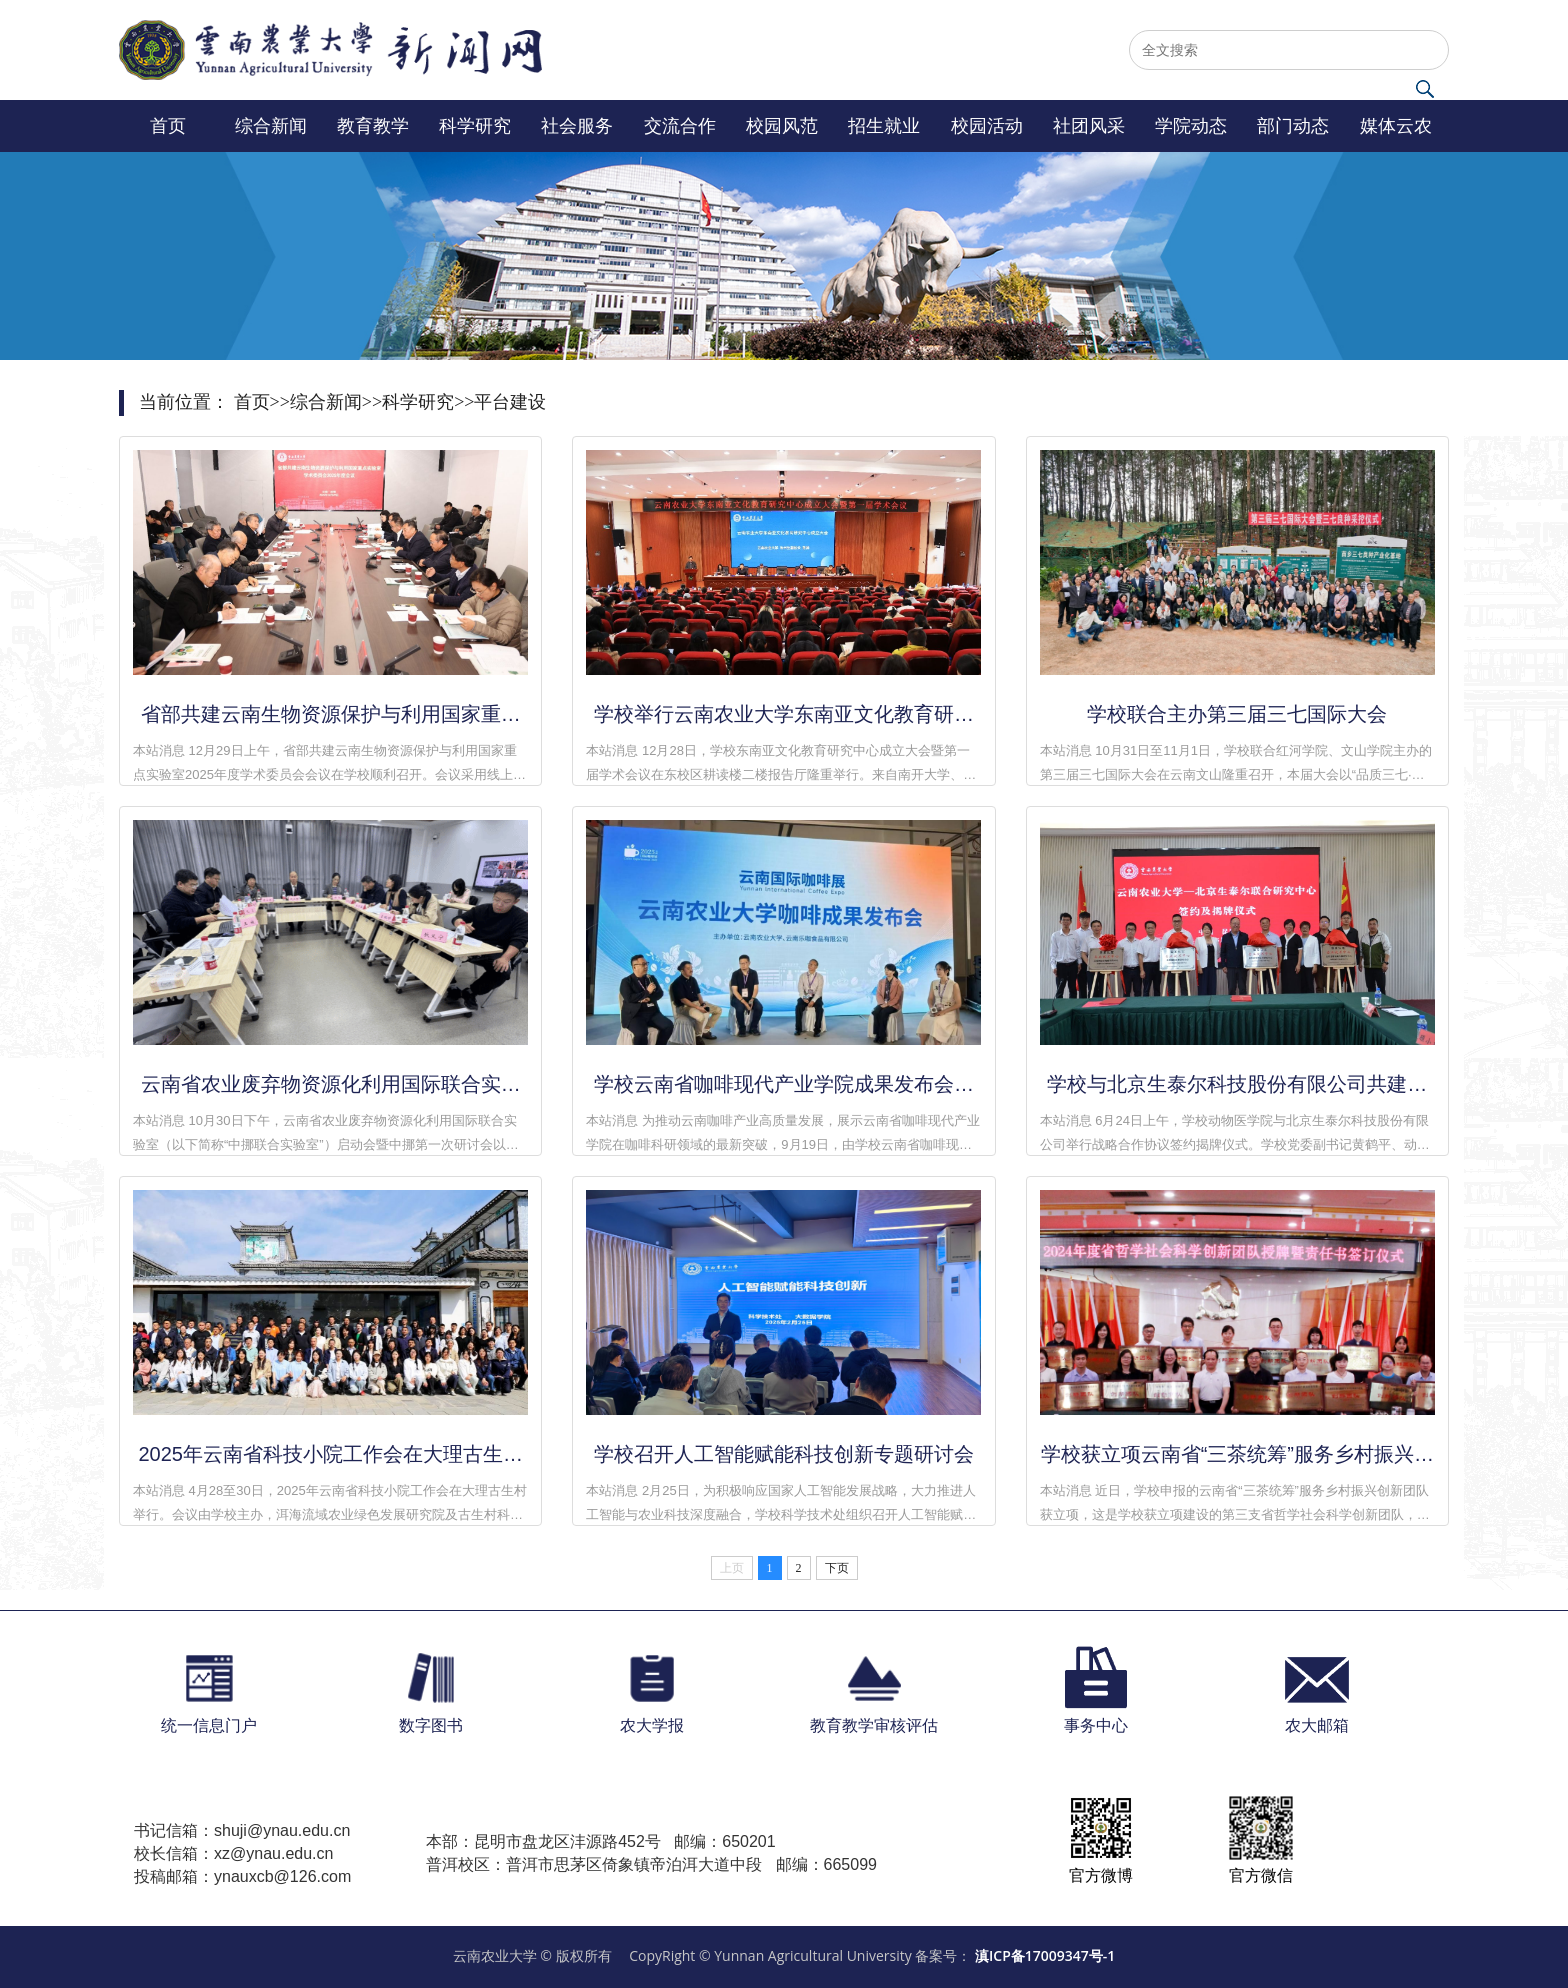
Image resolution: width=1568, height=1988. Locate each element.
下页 (837, 1568)
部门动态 (1293, 126)
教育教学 (373, 126)
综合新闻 (271, 126)
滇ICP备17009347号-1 (1045, 1955)
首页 (168, 126)
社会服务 (577, 126)
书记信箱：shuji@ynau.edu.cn (242, 1830)
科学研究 (475, 126)
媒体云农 (1396, 126)
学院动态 (1191, 126)
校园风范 (782, 126)
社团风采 (1089, 126)
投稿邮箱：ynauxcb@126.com (242, 1876)
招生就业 (884, 126)
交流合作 (680, 126)
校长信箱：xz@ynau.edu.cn (233, 1853)
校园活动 (987, 126)
